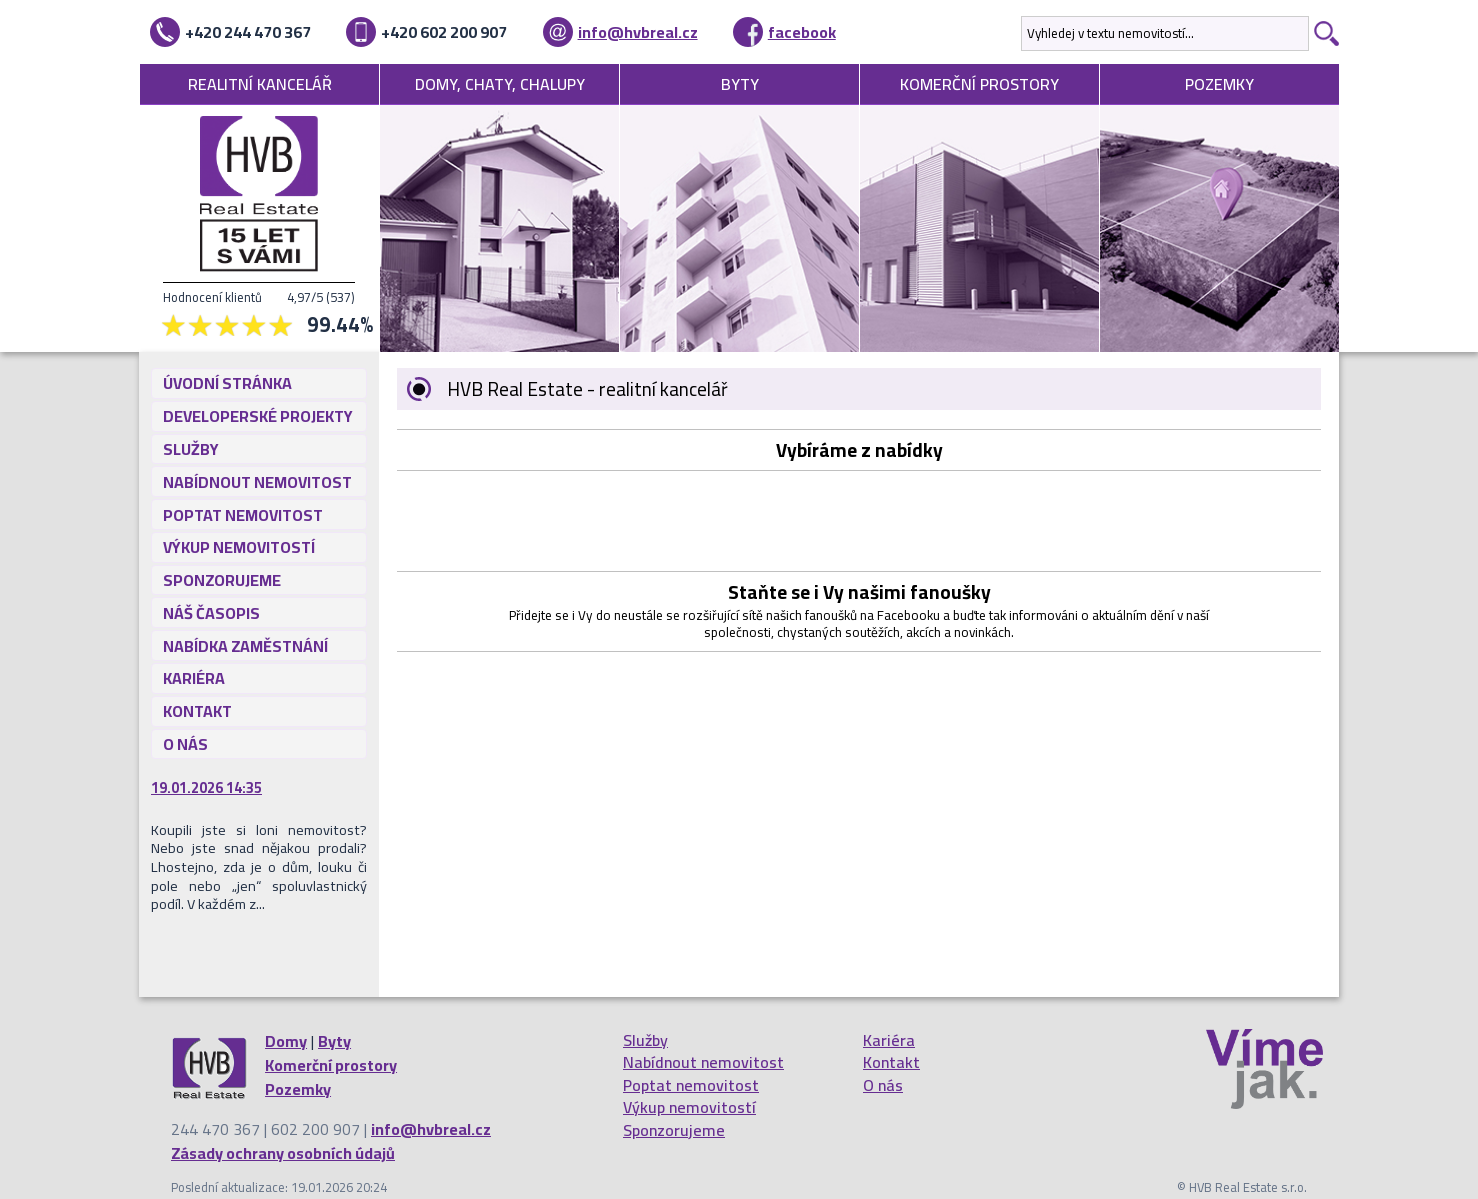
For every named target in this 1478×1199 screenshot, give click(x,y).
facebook (802, 32)
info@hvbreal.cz (638, 32)
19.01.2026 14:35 (206, 788)
